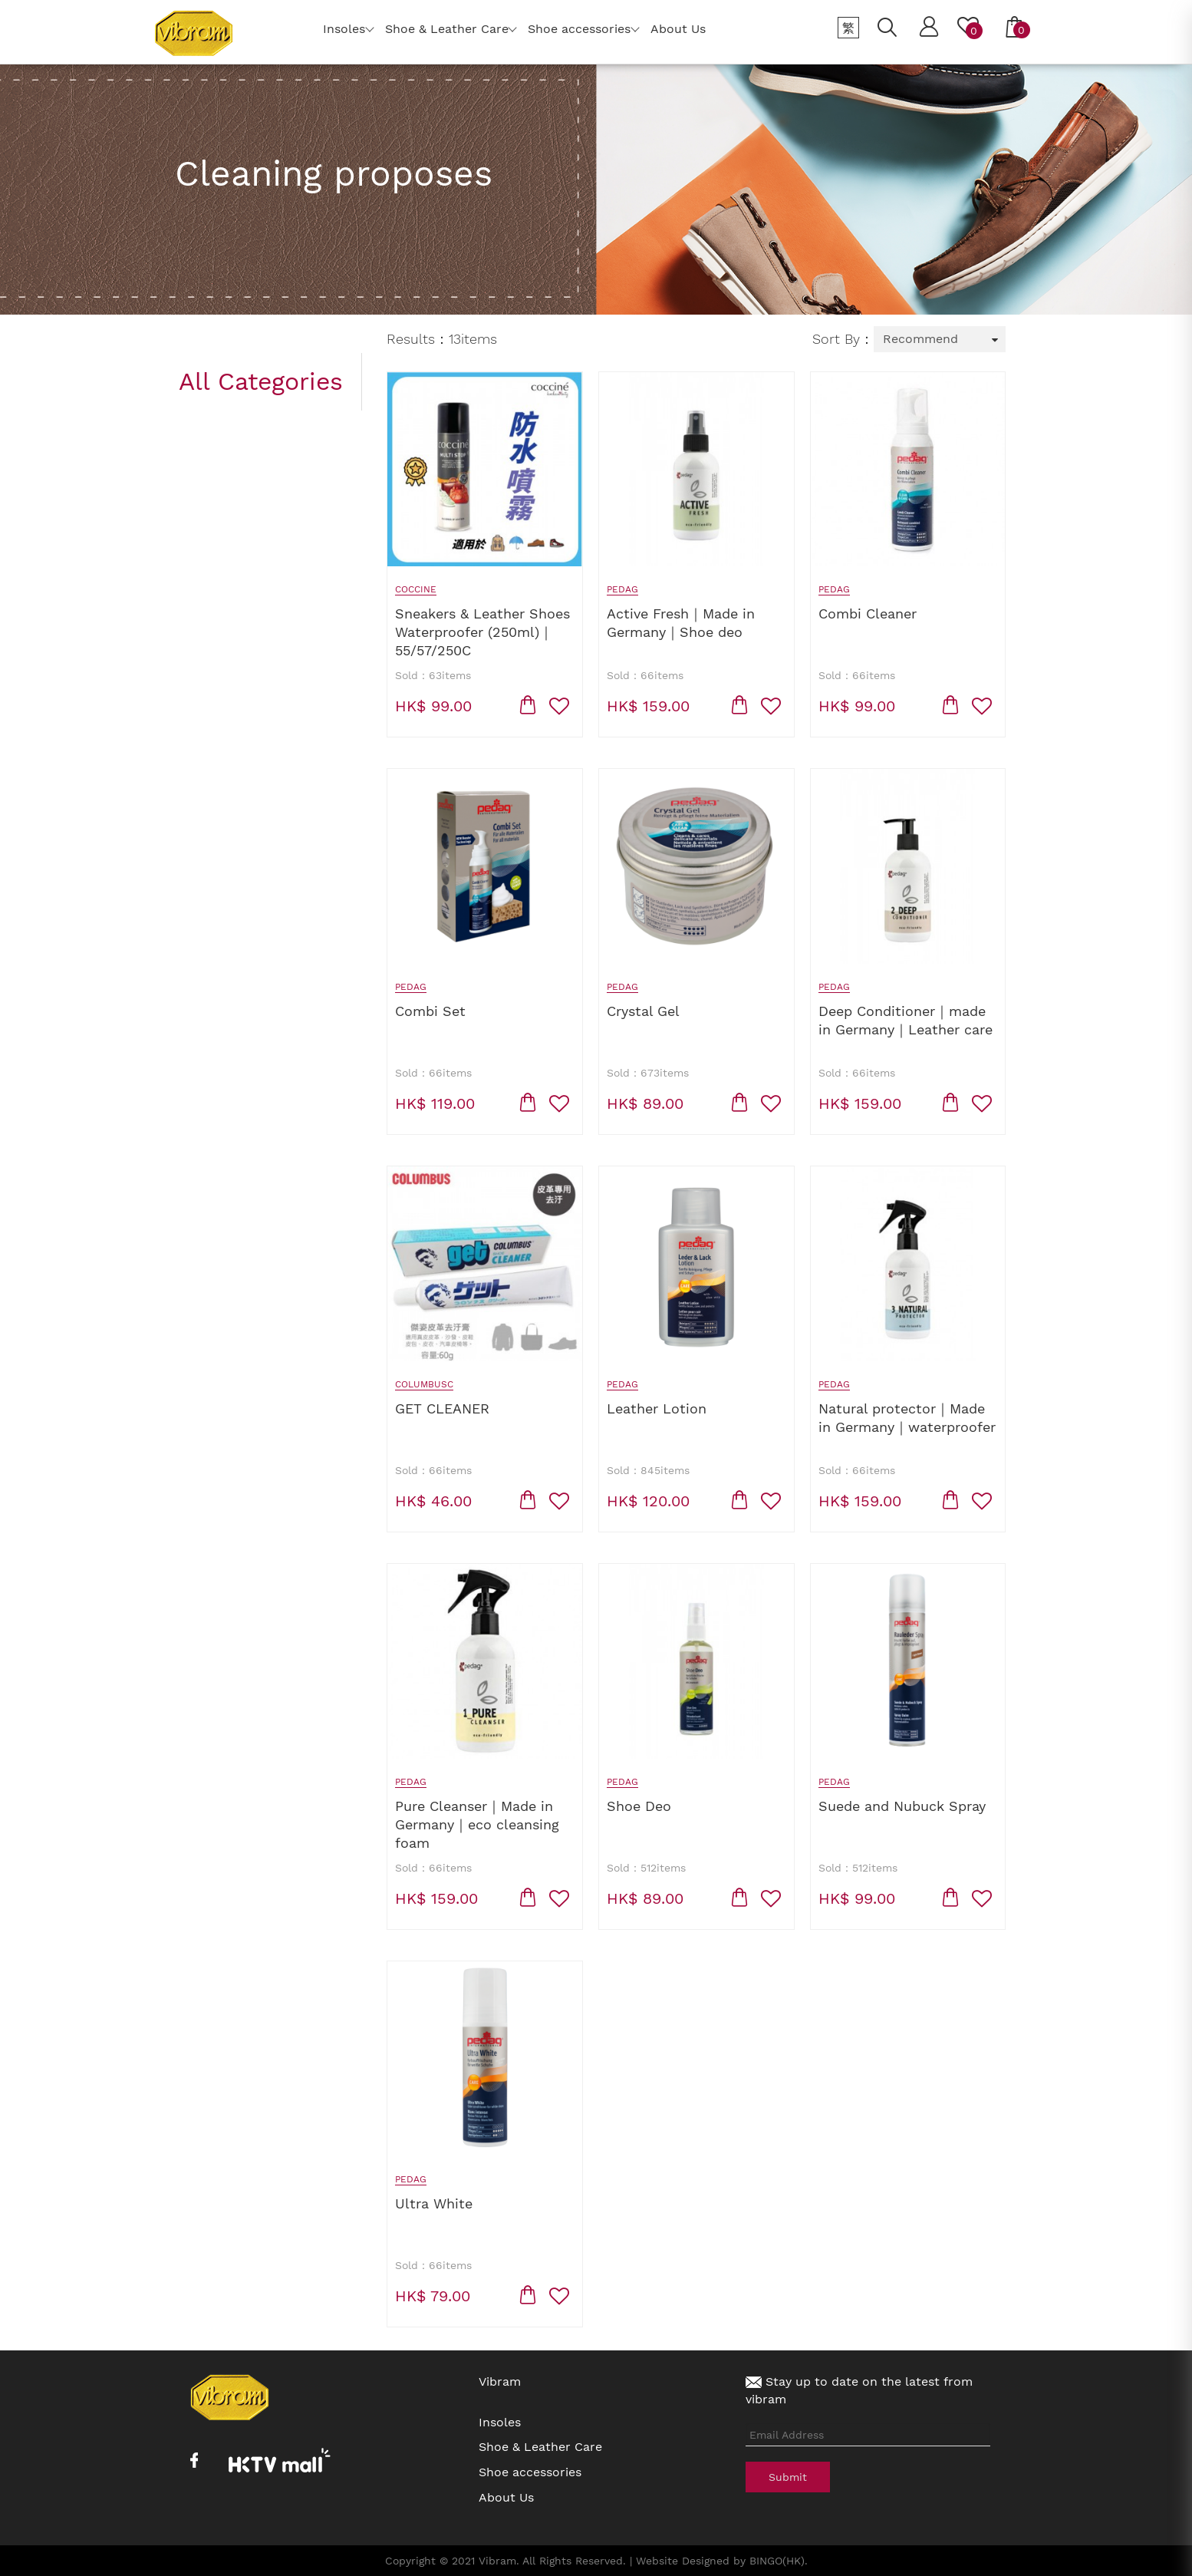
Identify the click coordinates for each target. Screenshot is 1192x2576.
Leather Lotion (656, 1408)
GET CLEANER (442, 1408)
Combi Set (430, 1011)
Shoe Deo (639, 1806)
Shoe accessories (530, 2472)
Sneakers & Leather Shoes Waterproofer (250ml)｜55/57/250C (482, 631)
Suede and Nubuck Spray (902, 1806)
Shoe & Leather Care (540, 2446)
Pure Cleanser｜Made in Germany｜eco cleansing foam (477, 1824)
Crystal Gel (643, 1011)
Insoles (500, 2422)
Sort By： (843, 339)
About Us (506, 2497)
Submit (788, 2477)
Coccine (415, 589)
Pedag (622, 589)
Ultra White (434, 2203)
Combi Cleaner (867, 613)
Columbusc (424, 1384)
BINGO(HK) (777, 2561)
